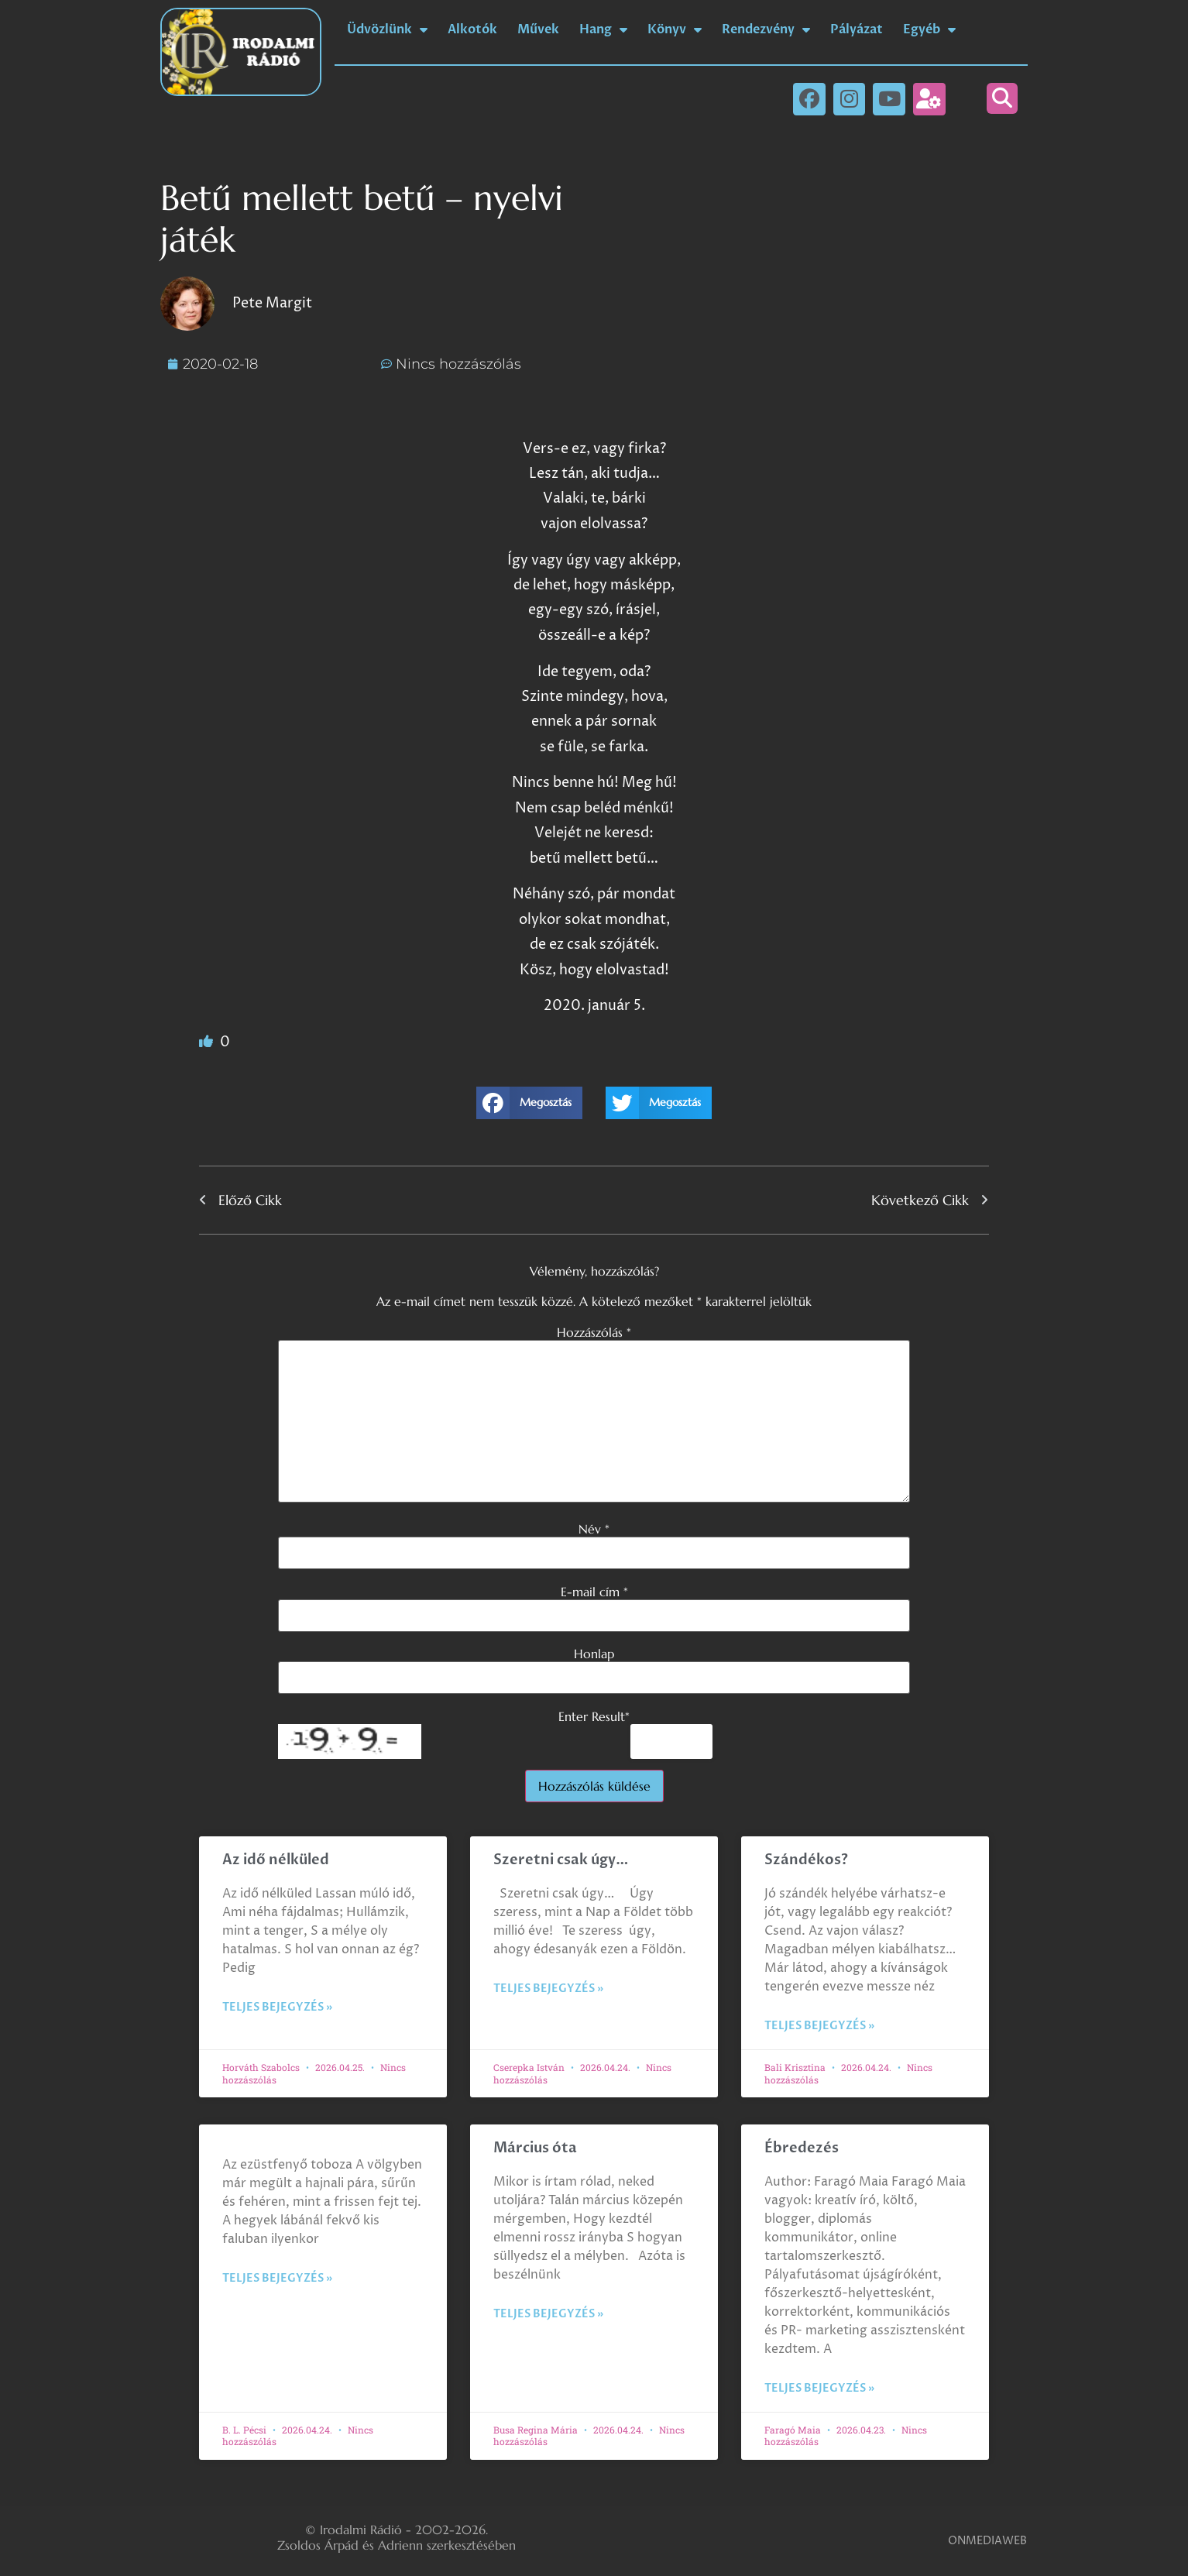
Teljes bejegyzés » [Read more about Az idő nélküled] (277, 2007)
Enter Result (594, 1716)
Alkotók (472, 29)
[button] (1002, 98)
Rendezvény (766, 29)
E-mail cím (594, 1591)
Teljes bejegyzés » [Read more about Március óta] (548, 2313)
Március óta (536, 2148)
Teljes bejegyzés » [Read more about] (277, 2278)
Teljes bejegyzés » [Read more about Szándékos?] (819, 2025)
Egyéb (929, 29)
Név (594, 1529)
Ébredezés (801, 2148)
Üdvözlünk (387, 29)
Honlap (594, 1653)
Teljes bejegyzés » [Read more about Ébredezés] (819, 2388)
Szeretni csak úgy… (561, 1860)
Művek (538, 29)
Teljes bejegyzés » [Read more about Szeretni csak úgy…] (548, 1988)
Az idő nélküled (275, 1860)
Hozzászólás (594, 1332)
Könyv (674, 29)
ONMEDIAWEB (987, 2540)
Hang (603, 29)
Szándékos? (806, 1860)
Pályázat (856, 29)
